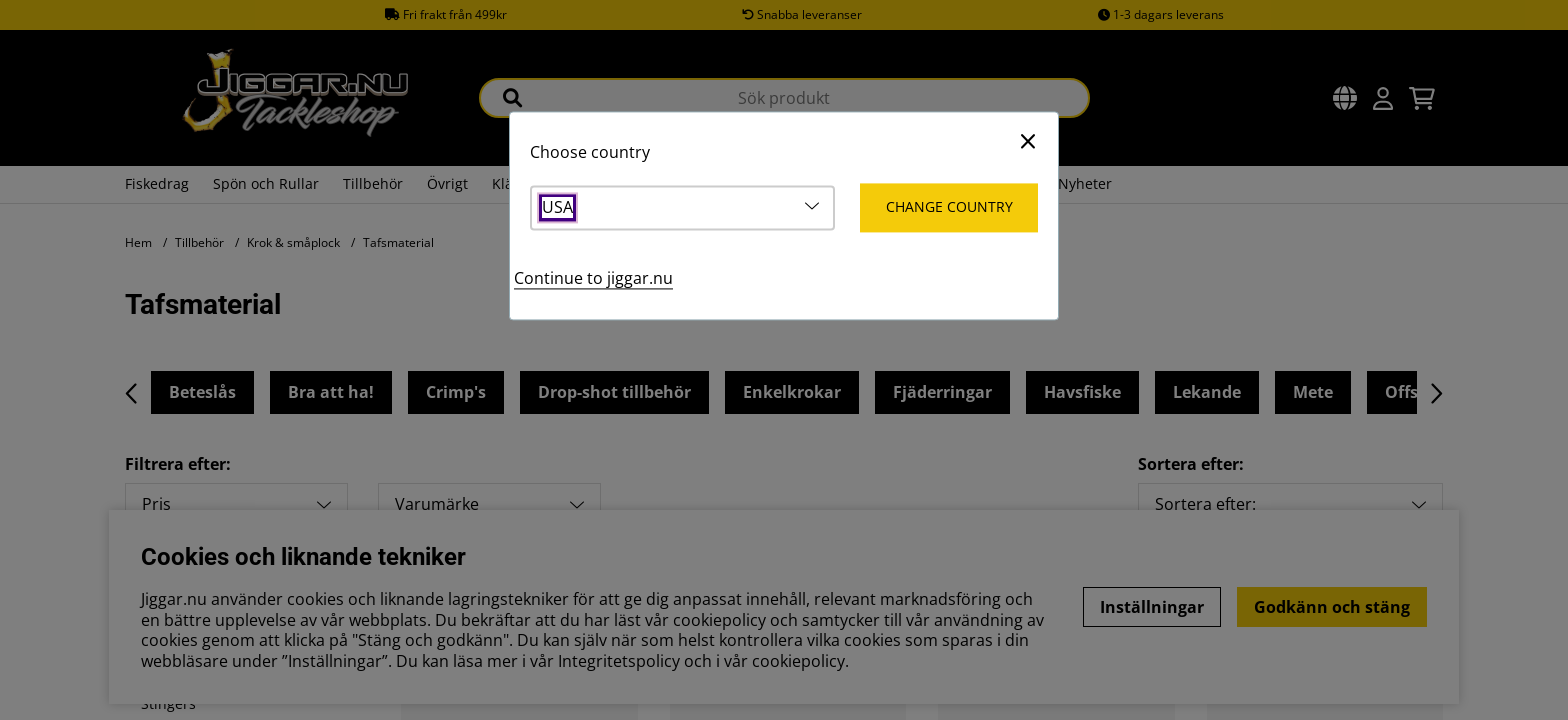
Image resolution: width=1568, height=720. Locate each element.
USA (557, 208)
